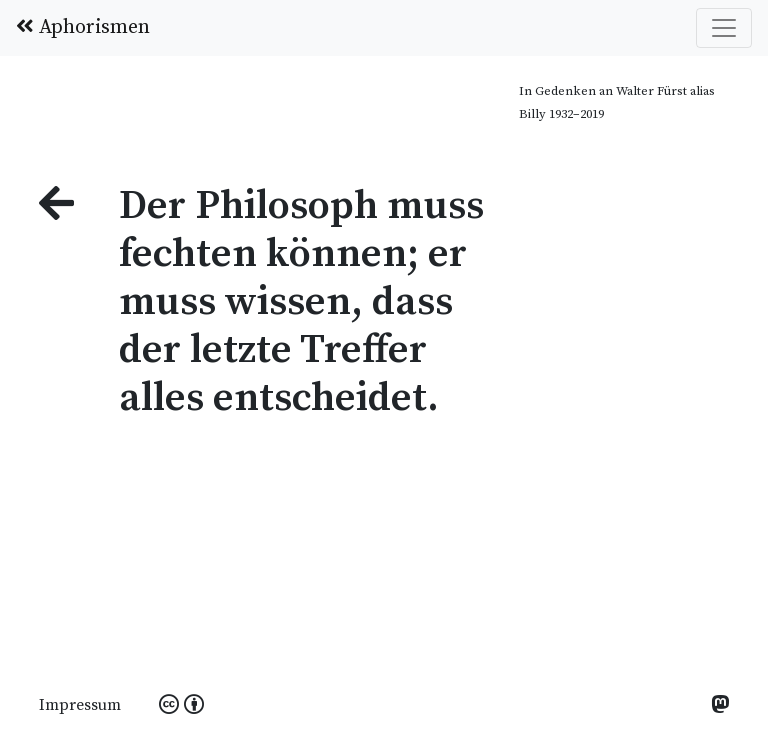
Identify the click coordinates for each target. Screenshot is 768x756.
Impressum (80, 705)
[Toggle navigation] (724, 28)
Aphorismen (83, 27)
